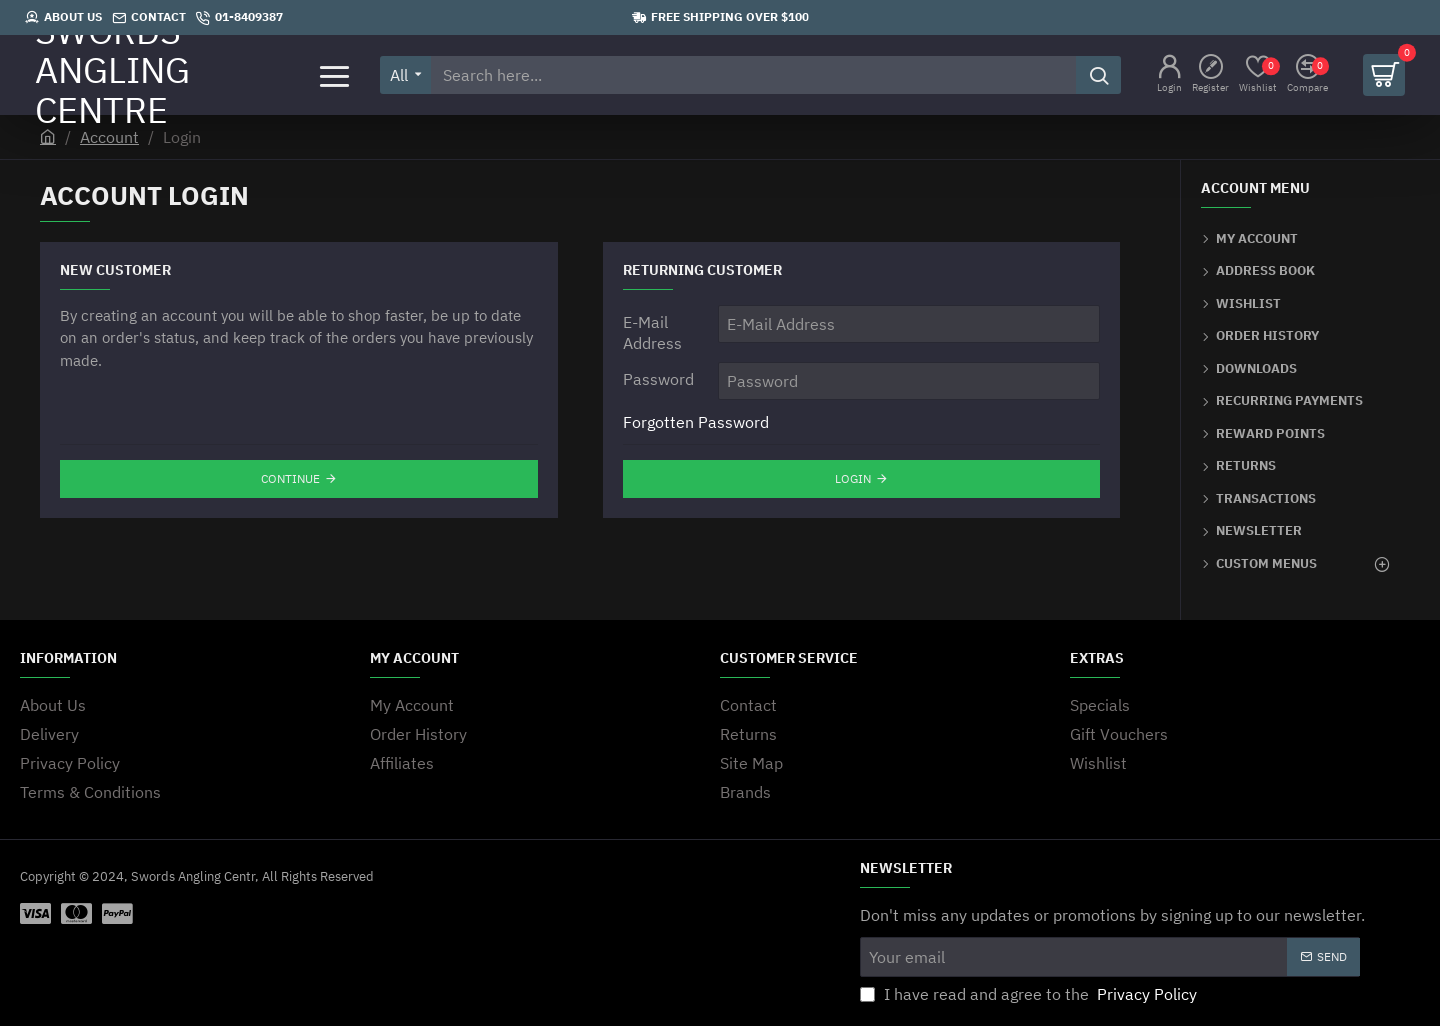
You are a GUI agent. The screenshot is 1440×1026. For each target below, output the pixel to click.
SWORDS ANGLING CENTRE (112, 75)
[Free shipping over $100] (720, 17)
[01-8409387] (239, 17)
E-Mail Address (652, 332)
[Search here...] (1098, 75)
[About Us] (63, 17)
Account (109, 137)
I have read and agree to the (1030, 994)
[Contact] (149, 17)
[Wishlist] (1258, 75)
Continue (290, 478)
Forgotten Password (696, 422)
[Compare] (1307, 75)
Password (658, 379)
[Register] (1210, 75)
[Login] (1169, 75)
